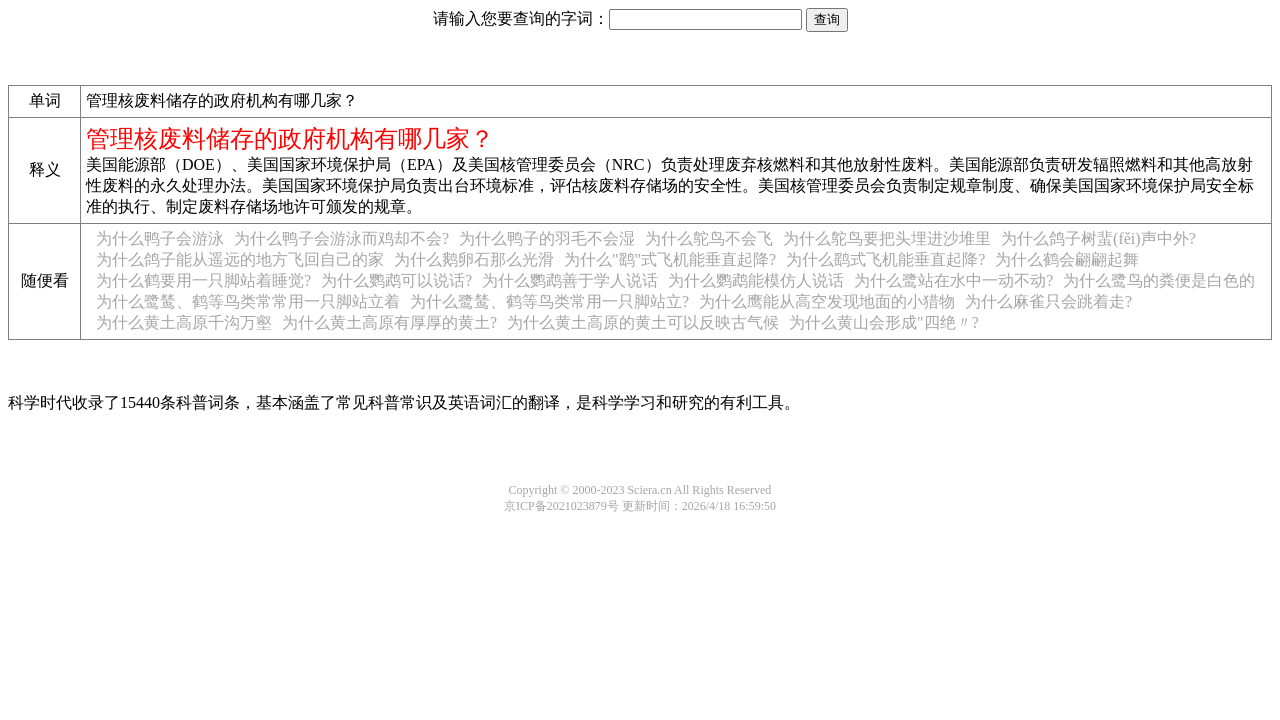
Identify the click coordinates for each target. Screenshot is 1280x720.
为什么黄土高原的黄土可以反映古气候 (643, 322)
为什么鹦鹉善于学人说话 (570, 280)
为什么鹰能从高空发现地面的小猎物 (827, 301)
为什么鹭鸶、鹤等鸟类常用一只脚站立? (549, 301)
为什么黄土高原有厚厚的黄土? (389, 322)
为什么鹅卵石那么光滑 (474, 259)
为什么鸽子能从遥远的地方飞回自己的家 (240, 259)
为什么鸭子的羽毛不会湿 (547, 238)
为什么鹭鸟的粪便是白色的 (1159, 280)
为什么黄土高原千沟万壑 (184, 322)
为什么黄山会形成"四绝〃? (884, 322)
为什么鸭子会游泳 (160, 238)
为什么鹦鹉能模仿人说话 (756, 280)
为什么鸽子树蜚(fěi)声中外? (1098, 238)
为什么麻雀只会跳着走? (1048, 301)
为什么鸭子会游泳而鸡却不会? (341, 238)
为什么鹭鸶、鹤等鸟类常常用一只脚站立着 (248, 301)
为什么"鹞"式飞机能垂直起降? (670, 259)
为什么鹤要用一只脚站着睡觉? (203, 280)
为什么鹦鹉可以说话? (396, 280)
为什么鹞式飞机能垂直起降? (885, 259)
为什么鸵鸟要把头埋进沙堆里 (887, 238)
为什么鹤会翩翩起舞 (1067, 259)
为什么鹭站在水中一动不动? (953, 280)
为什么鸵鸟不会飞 (709, 238)
